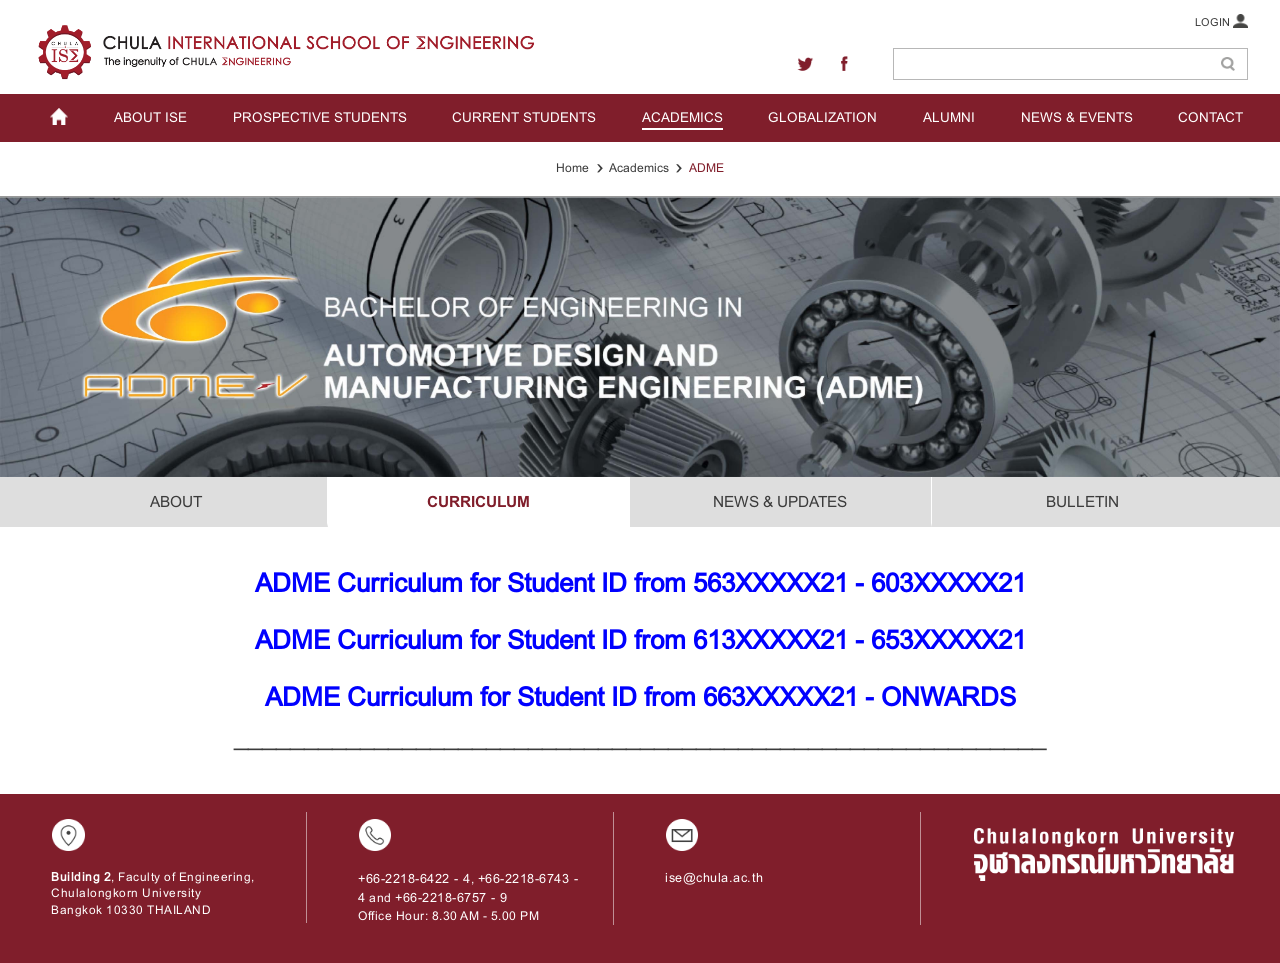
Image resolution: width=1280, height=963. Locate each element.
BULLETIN (1082, 501)
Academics (639, 168)
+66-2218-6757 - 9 (451, 897)
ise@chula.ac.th (714, 878)
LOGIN (1221, 21)
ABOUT (176, 501)
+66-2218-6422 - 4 (414, 878)
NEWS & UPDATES (780, 501)
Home (572, 168)
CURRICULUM (478, 501)
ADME (706, 168)
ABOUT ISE (150, 117)
